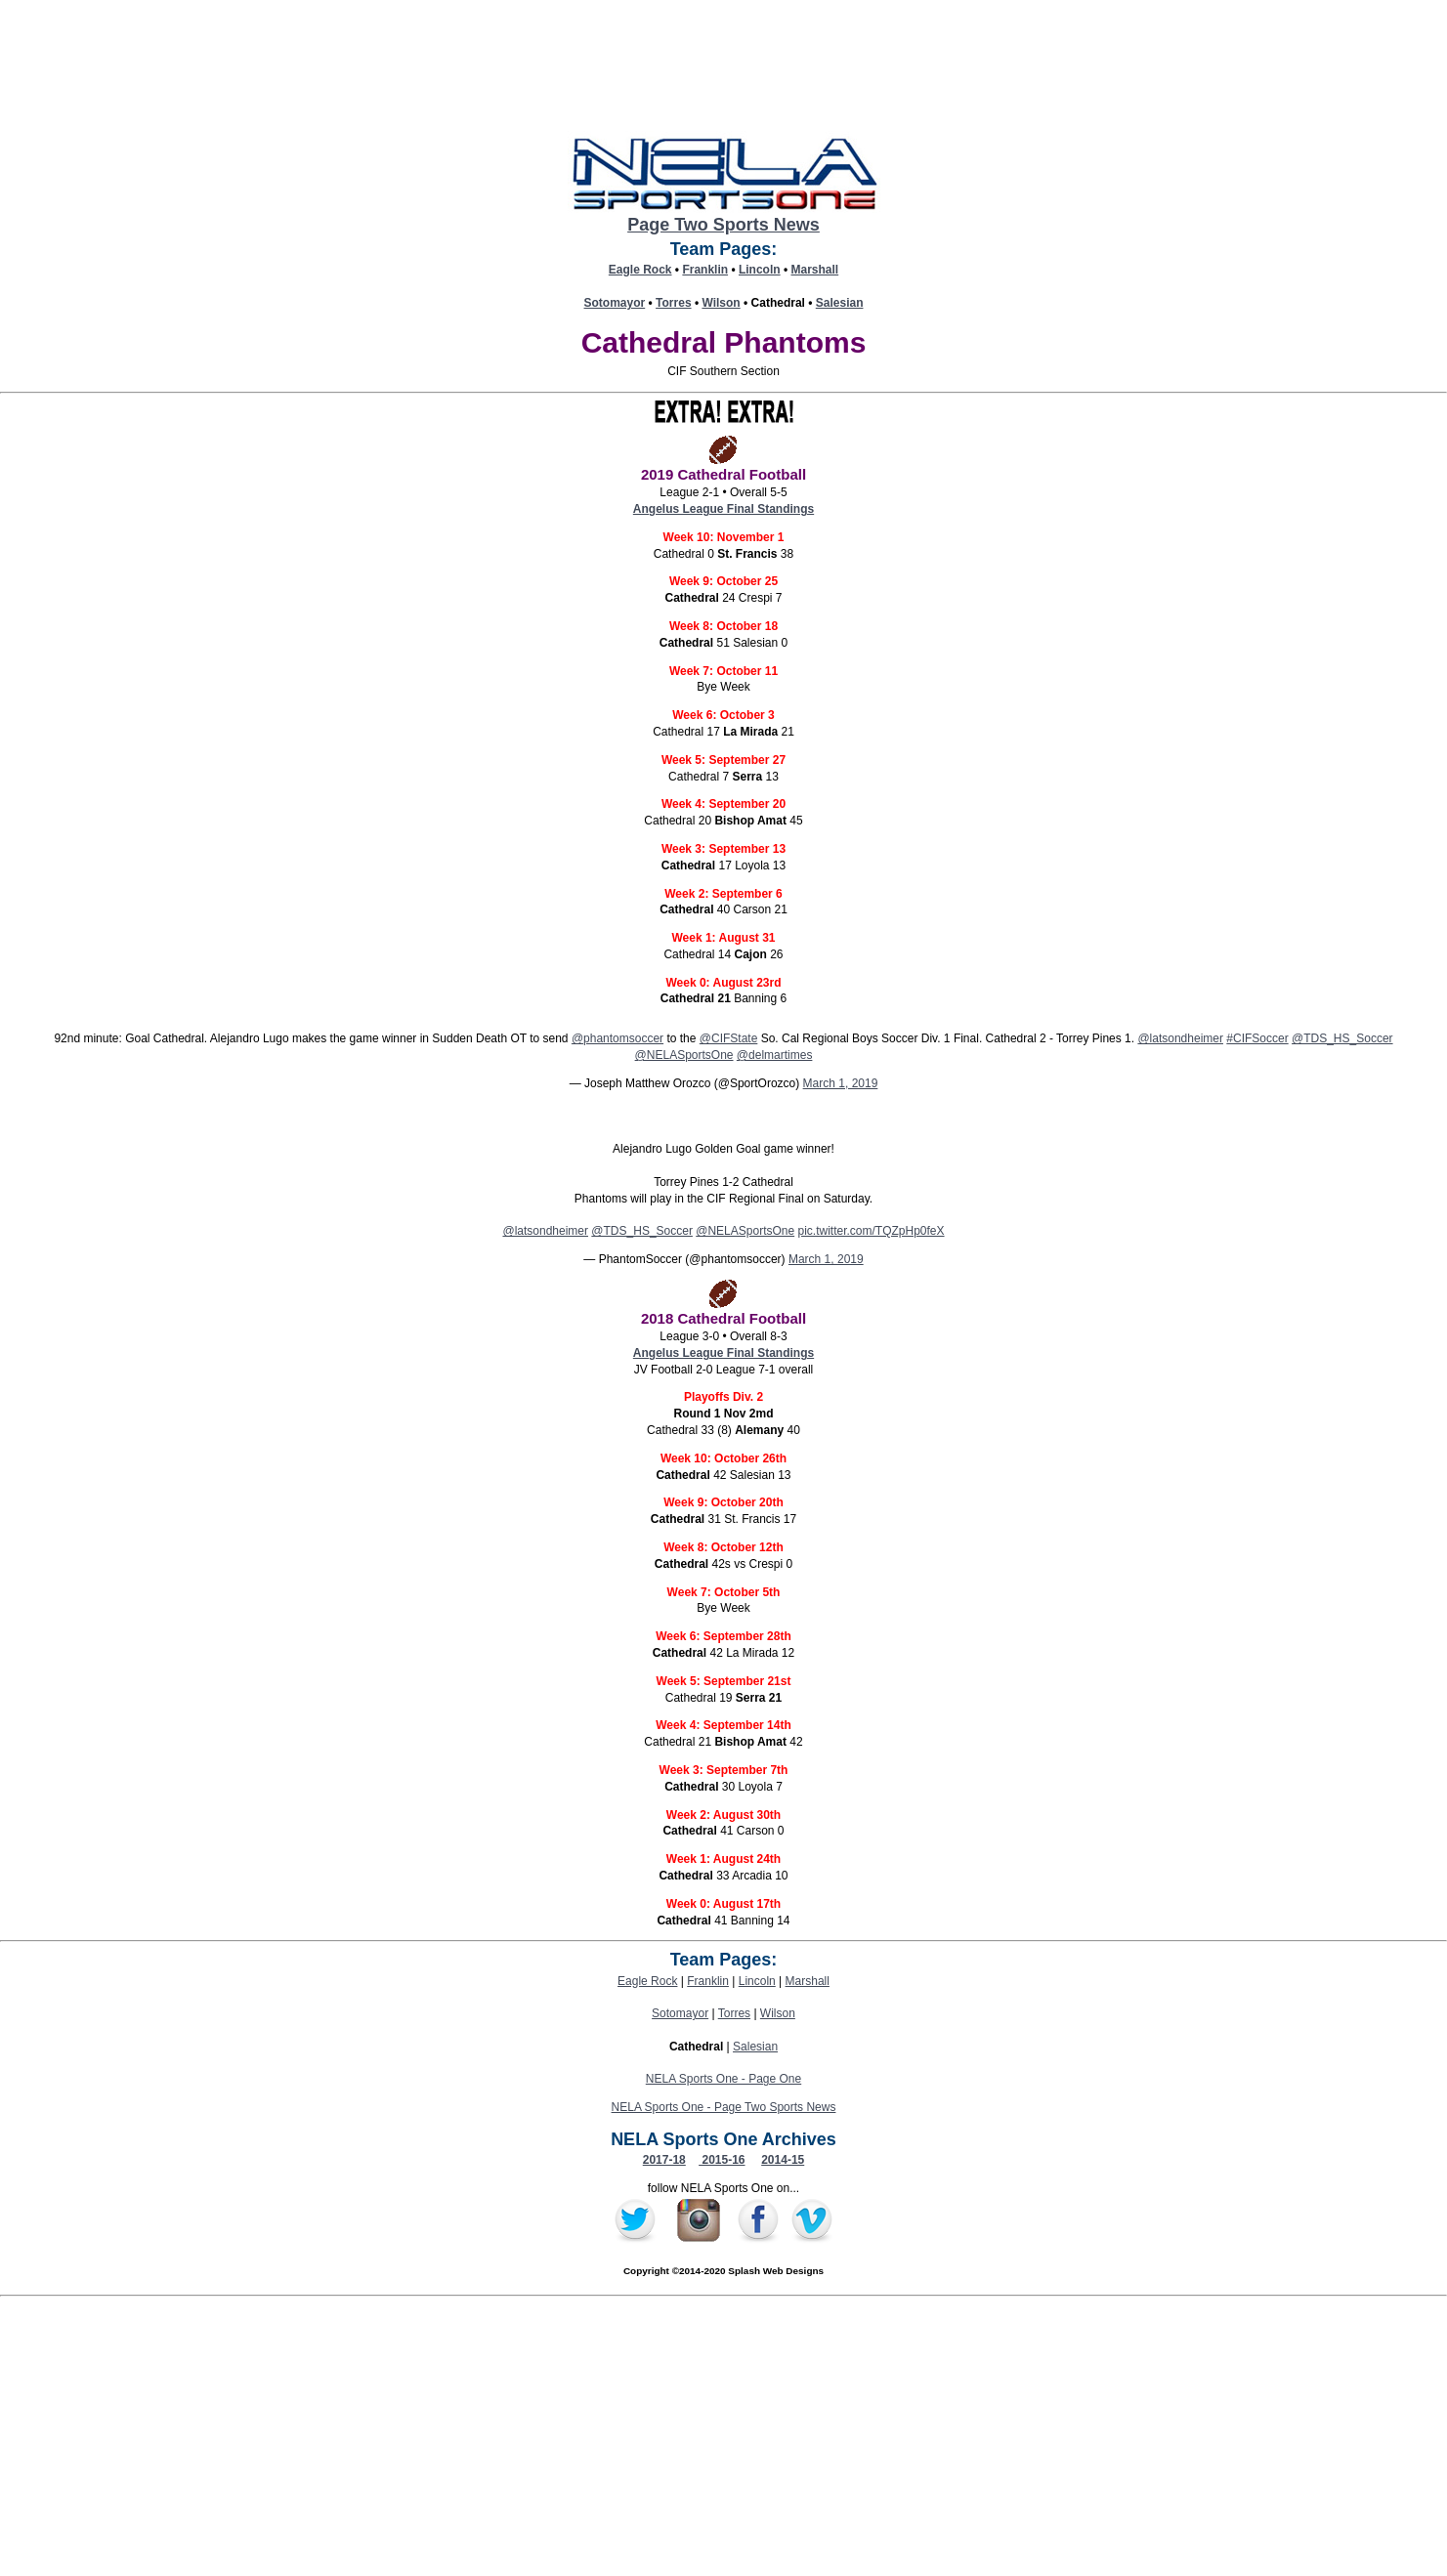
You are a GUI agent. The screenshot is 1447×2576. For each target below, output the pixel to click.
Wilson (721, 303)
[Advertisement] (724, 2439)
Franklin (705, 269)
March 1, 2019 (840, 1083)
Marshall (815, 269)
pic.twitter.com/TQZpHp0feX (871, 1231)
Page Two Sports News (723, 224)
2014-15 (782, 2160)
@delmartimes (775, 1055)
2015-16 (722, 2160)
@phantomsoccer (617, 1038)
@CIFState (729, 1038)
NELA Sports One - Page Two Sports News (724, 2107)
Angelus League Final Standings (723, 509)
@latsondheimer (1180, 1038)
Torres (673, 303)
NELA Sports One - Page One (723, 2079)
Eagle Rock (640, 269)
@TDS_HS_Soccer (1342, 1038)
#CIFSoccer (1257, 1038)
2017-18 (664, 2160)
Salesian (840, 303)
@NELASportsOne (684, 1055)
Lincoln (760, 269)
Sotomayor (615, 303)
